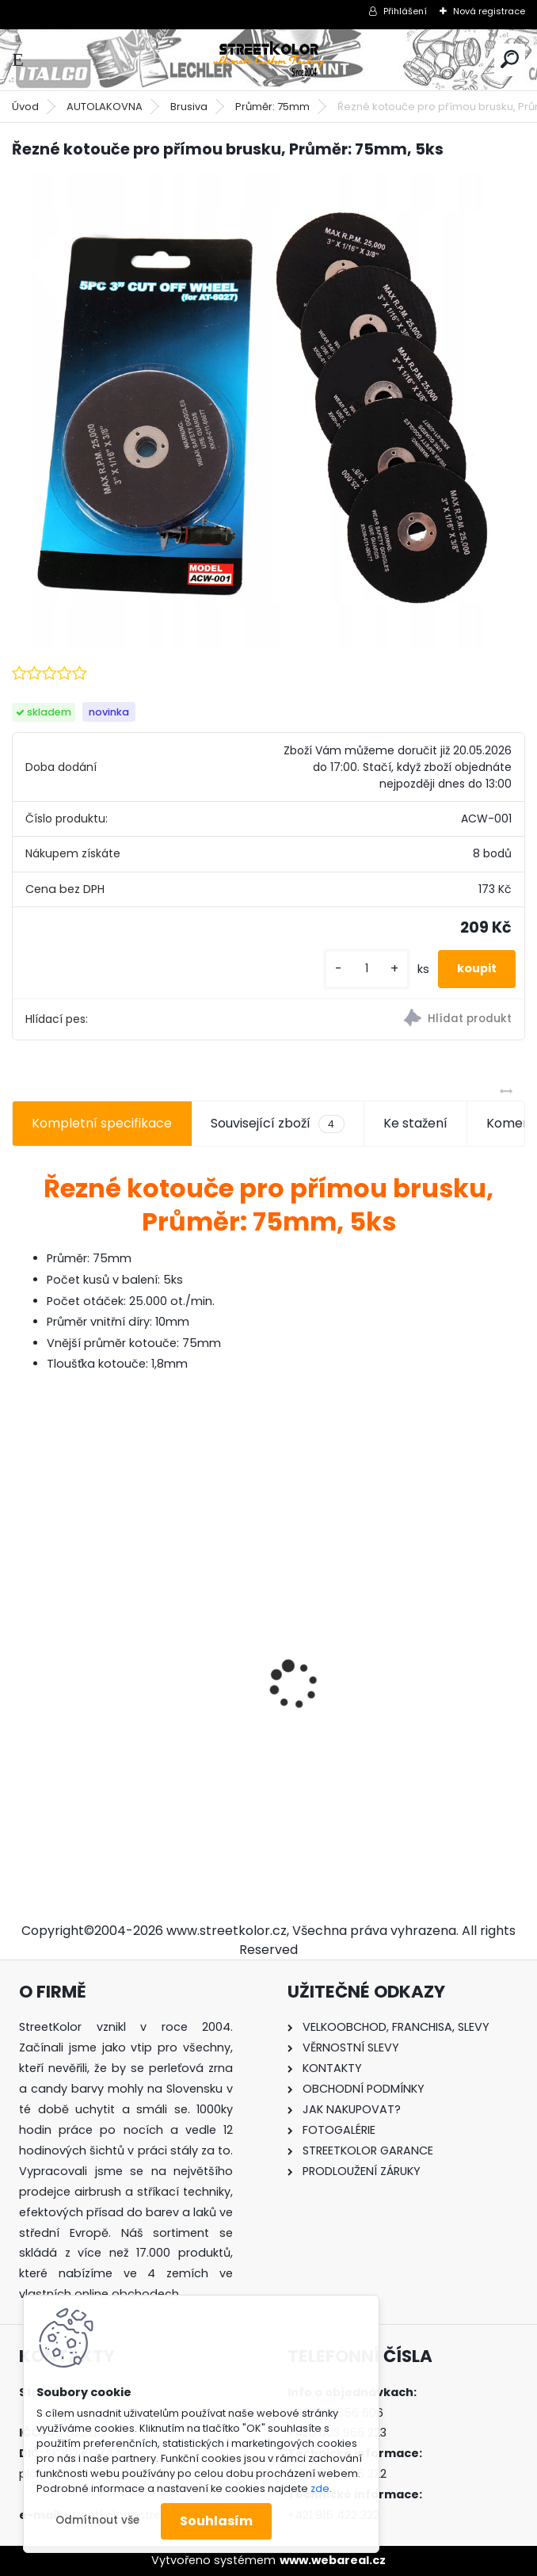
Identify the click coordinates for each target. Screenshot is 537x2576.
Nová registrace (489, 11)
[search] (509, 59)
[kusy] (366, 969)
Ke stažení (415, 1123)
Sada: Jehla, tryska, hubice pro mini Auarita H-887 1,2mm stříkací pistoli (396, 1677)
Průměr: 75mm (272, 106)
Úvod (25, 106)
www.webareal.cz (333, 2560)
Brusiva (189, 106)
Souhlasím (216, 2521)
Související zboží (277, 1123)
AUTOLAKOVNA (105, 106)
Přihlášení (405, 11)
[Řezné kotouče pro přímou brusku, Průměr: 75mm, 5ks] (268, 410)
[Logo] (268, 60)
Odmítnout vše (97, 2520)
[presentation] (20, 1657)
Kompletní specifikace (102, 1123)
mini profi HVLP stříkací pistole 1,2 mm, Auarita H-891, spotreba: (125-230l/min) (131, 1685)
